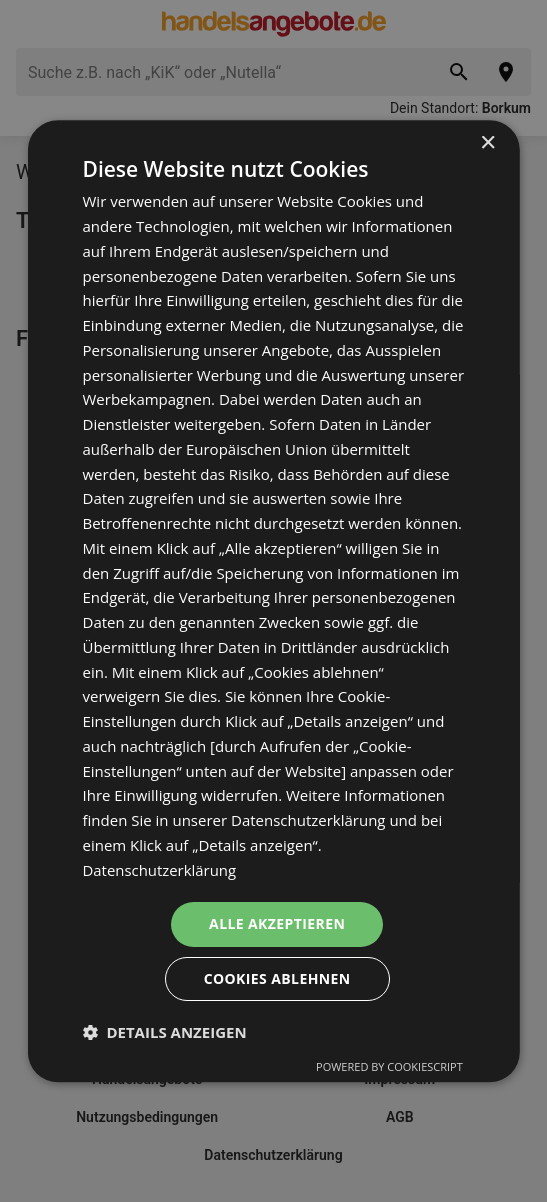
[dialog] (273, 601)
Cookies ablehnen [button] (277, 978)
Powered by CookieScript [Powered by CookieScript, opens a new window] (389, 1066)
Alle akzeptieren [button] (277, 924)
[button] (164, 1032)
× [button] (487, 143)
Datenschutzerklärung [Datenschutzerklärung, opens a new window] (159, 870)
